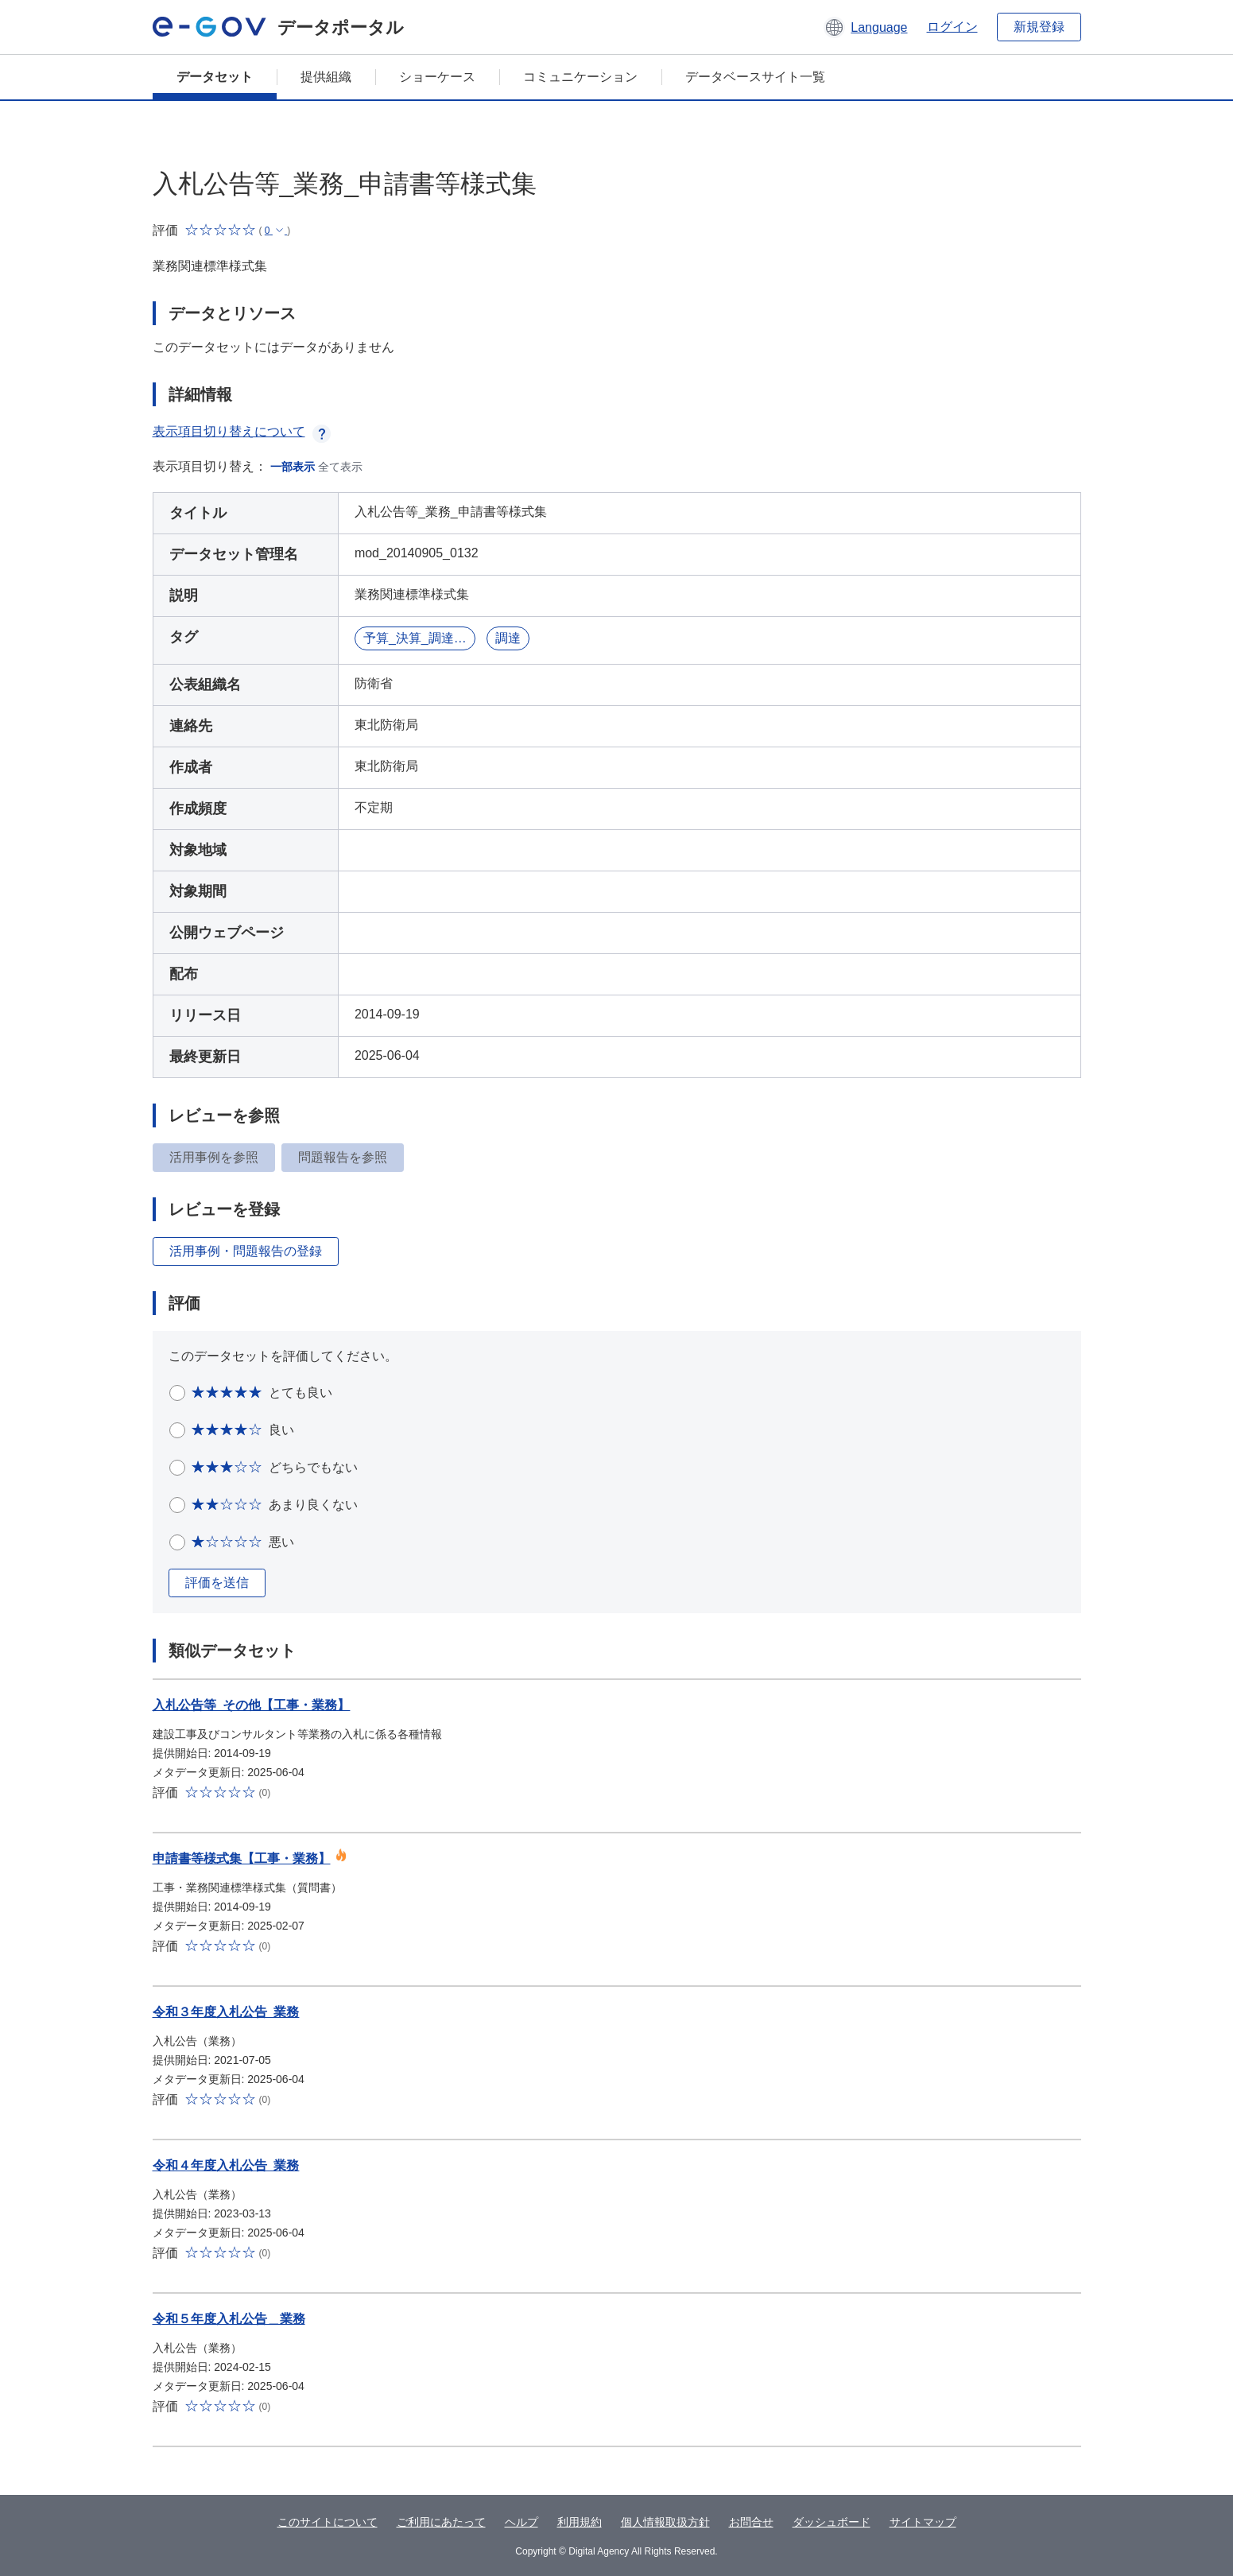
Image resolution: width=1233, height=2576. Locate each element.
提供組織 (325, 76)
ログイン (952, 26)
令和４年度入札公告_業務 (226, 2165)
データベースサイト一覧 (755, 76)
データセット (214, 76)
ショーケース (437, 76)
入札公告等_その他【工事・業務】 (252, 1705)
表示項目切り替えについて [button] (242, 431)
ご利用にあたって (441, 2522)
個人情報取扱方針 (665, 2522)
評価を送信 (217, 1582)
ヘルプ (521, 2522)
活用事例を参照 (213, 1157)
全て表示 (340, 466)
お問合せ (751, 2522)
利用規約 (579, 2522)
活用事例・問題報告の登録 (245, 1251)
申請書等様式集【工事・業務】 (242, 1858)
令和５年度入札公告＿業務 (229, 2319)
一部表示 (292, 466)
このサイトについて (327, 2522)
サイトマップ (923, 2522)
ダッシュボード (831, 2522)
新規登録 (1039, 26)
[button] (865, 27)
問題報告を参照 (342, 1157)
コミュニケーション (580, 76)
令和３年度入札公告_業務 (226, 2012)
